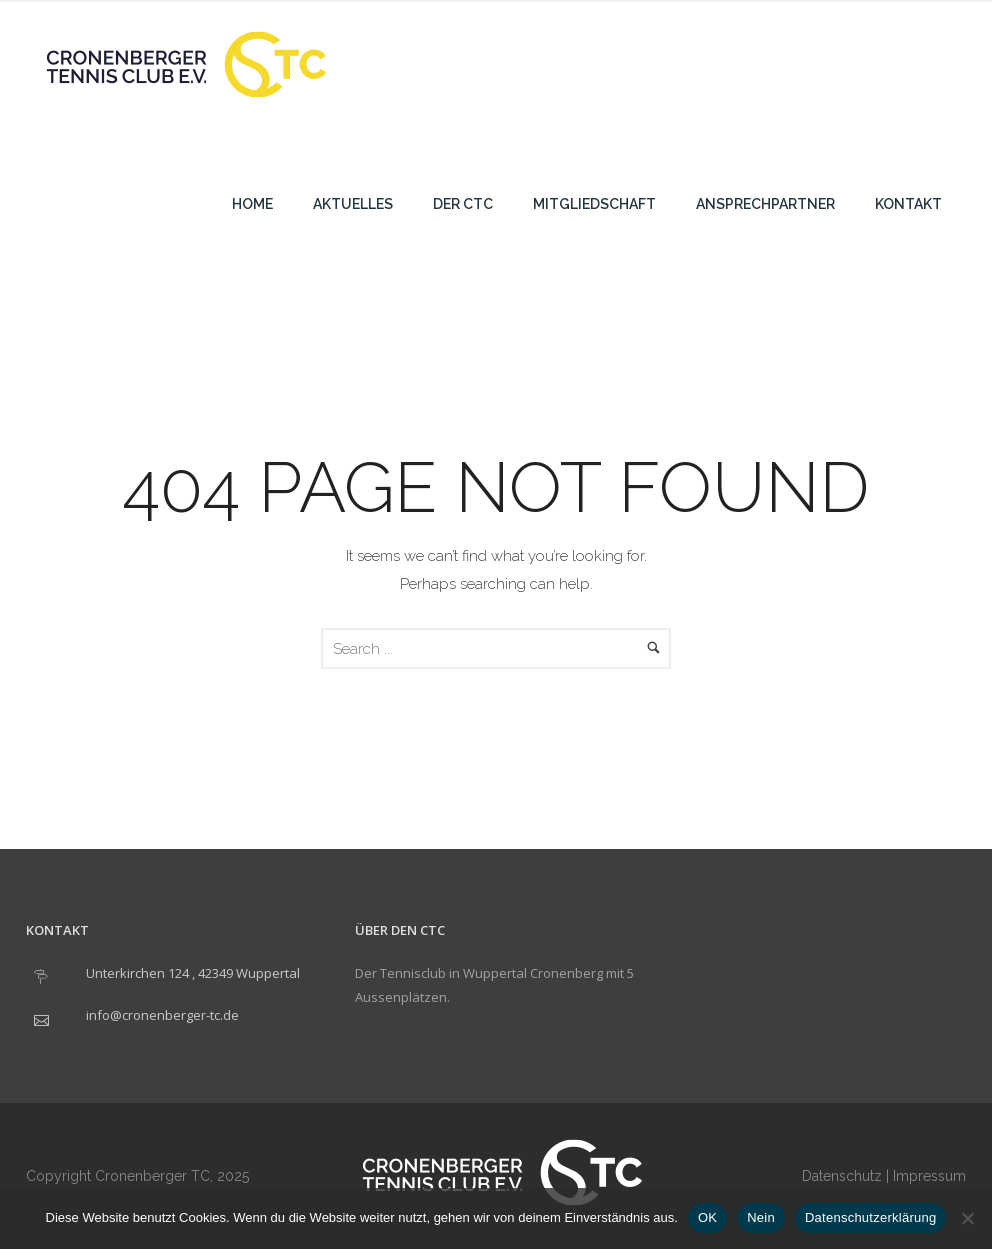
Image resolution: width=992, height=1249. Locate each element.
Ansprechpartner (765, 204)
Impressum (929, 1176)
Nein (761, 1217)
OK (707, 1217)
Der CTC (463, 204)
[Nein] (967, 1218)
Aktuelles (353, 204)
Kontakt (908, 204)
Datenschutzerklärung (870, 1217)
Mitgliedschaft (594, 204)
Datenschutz (842, 1176)
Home (252, 204)
